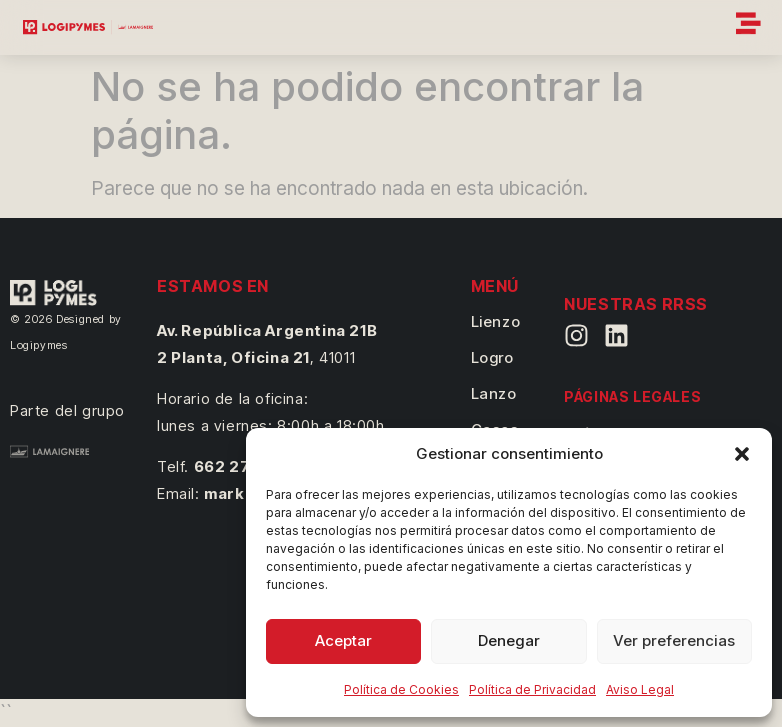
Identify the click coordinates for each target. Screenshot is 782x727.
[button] (742, 454)
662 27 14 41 (243, 466)
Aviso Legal (640, 689)
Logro (492, 357)
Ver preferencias (674, 640)
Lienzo (496, 321)
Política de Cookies (401, 689)
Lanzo (494, 393)
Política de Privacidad (532, 689)
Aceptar (343, 640)
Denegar (509, 640)
